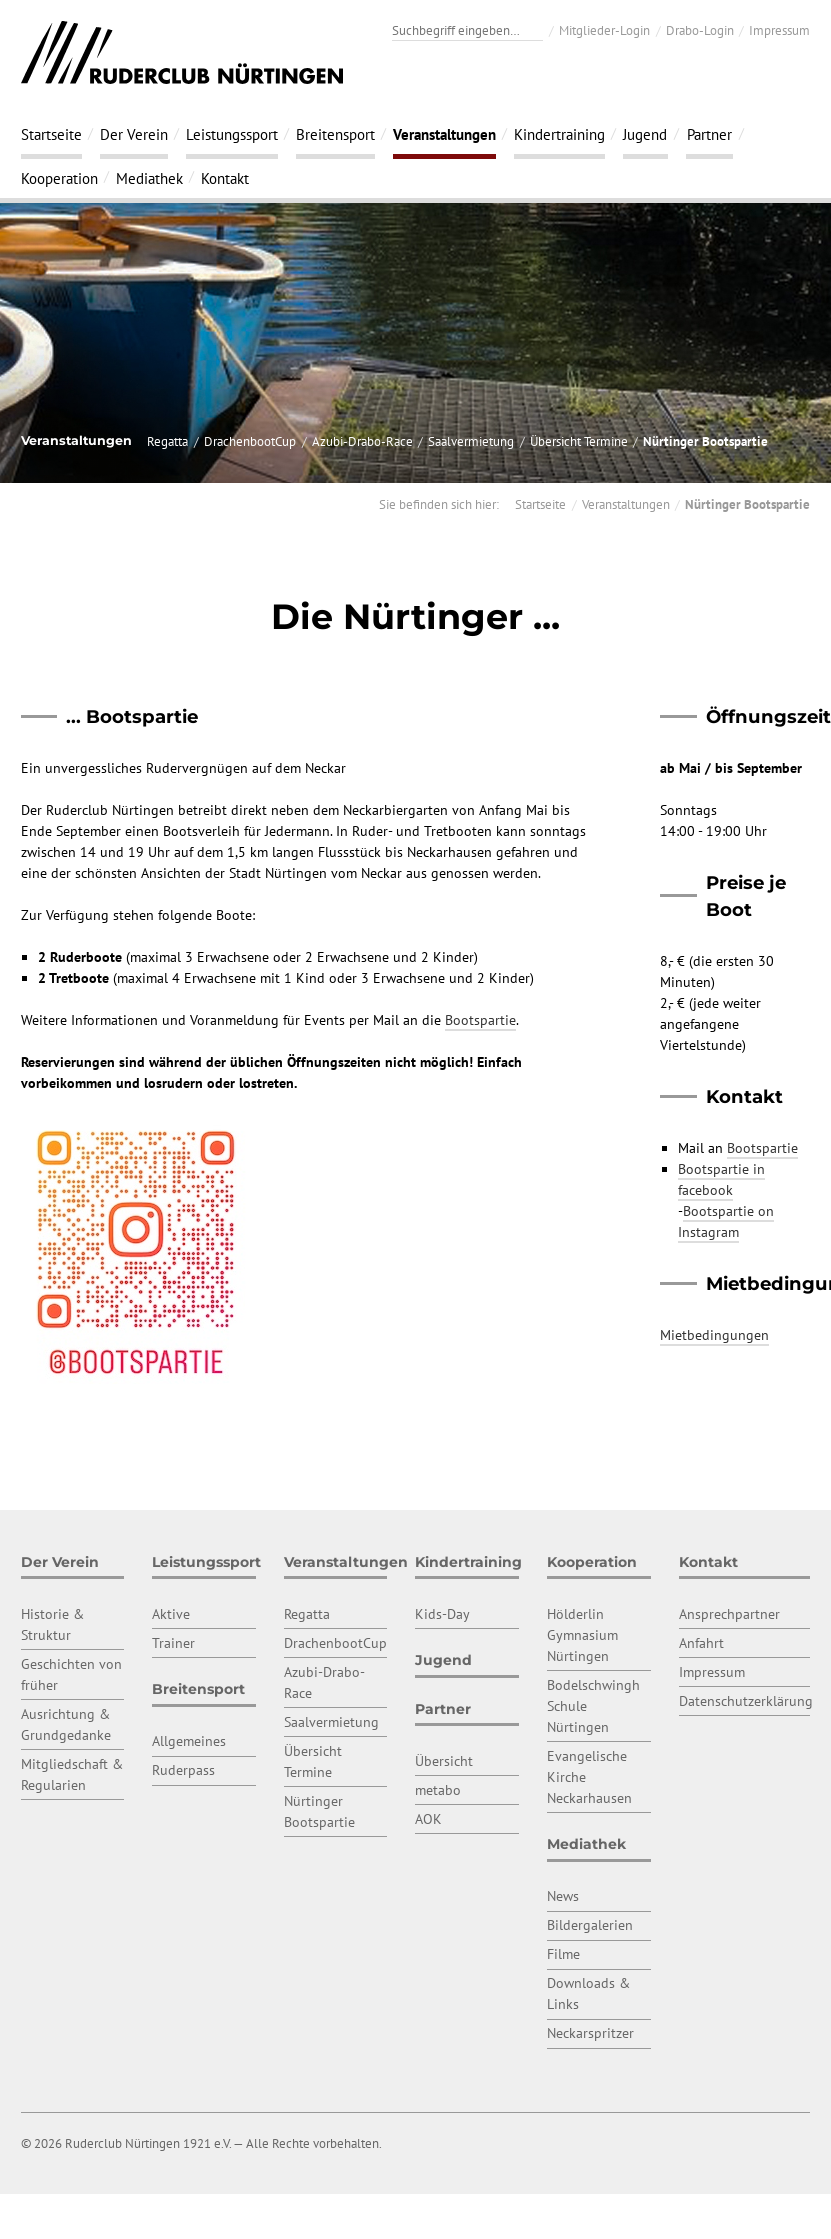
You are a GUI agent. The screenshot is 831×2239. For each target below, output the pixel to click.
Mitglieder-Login (604, 30)
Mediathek (149, 178)
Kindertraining (559, 134)
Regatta (167, 441)
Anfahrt (701, 1643)
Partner (709, 134)
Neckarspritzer (590, 2033)
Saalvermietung (471, 441)
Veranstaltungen (444, 134)
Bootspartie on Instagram (726, 1221)
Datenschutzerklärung (746, 1701)
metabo (438, 1790)
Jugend (645, 134)
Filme (563, 1954)
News (563, 1896)
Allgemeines (189, 1741)
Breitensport (335, 134)
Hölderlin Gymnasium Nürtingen (582, 1635)
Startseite (51, 134)
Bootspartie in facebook (721, 1179)
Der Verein (134, 134)
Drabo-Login (700, 30)
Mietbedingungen (714, 1335)
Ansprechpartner (729, 1614)
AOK (428, 1819)
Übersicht (444, 1761)
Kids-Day (442, 1614)
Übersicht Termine (579, 441)
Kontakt (225, 178)
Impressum (779, 30)
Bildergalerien (590, 1925)
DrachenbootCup (250, 441)
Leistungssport (232, 134)
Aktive (171, 1614)
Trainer (173, 1643)
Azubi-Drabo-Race (362, 441)
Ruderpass (183, 1770)
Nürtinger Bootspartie (705, 441)
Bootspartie (480, 1020)
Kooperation (59, 178)
